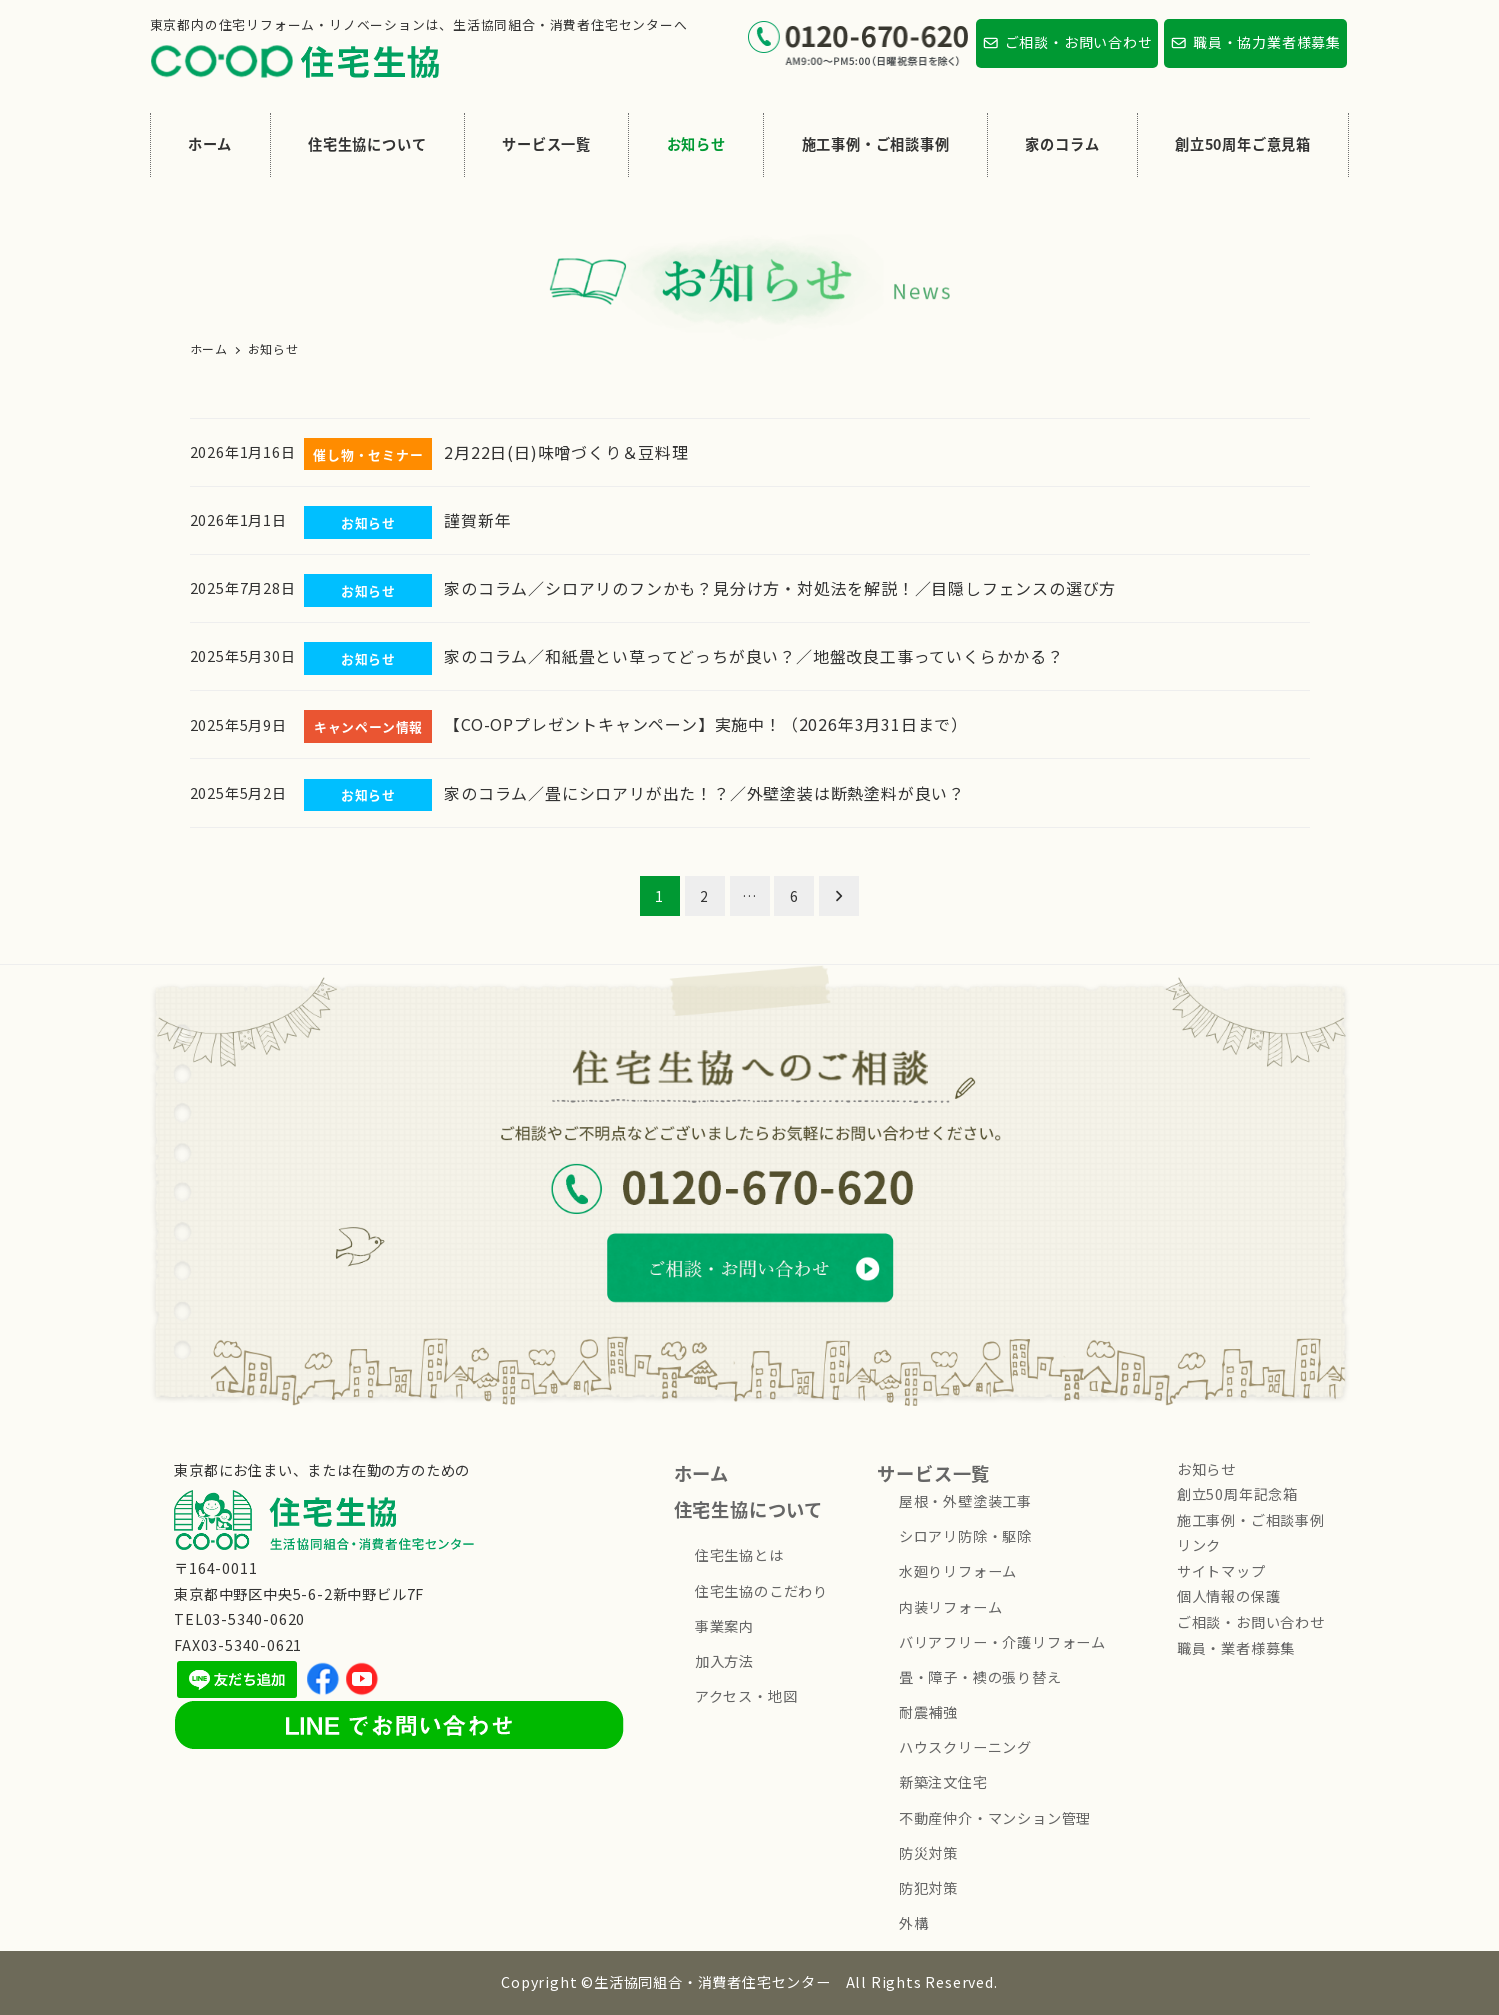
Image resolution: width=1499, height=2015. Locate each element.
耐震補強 (928, 1712)
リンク (1199, 1545)
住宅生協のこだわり (761, 1591)
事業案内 (724, 1626)
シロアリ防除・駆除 (965, 1536)
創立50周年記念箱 (1237, 1494)
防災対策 (928, 1853)
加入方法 (724, 1661)
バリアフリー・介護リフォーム (1002, 1642)
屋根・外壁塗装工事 (965, 1501)
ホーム (701, 1473)
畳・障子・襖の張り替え (980, 1677)
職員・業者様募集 (1236, 1648)
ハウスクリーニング (965, 1747)
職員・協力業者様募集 (1267, 42)
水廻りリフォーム (958, 1571)
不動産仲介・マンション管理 (995, 1818)
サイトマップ (1221, 1571)
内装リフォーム (951, 1607)
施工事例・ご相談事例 (1251, 1520)
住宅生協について (748, 1509)
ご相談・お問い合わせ (1079, 42)
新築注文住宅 (943, 1782)
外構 (914, 1923)
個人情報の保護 (1229, 1596)
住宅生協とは (739, 1555)
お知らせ (1206, 1469)
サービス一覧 (933, 1473)
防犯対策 (928, 1888)
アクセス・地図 (746, 1696)
